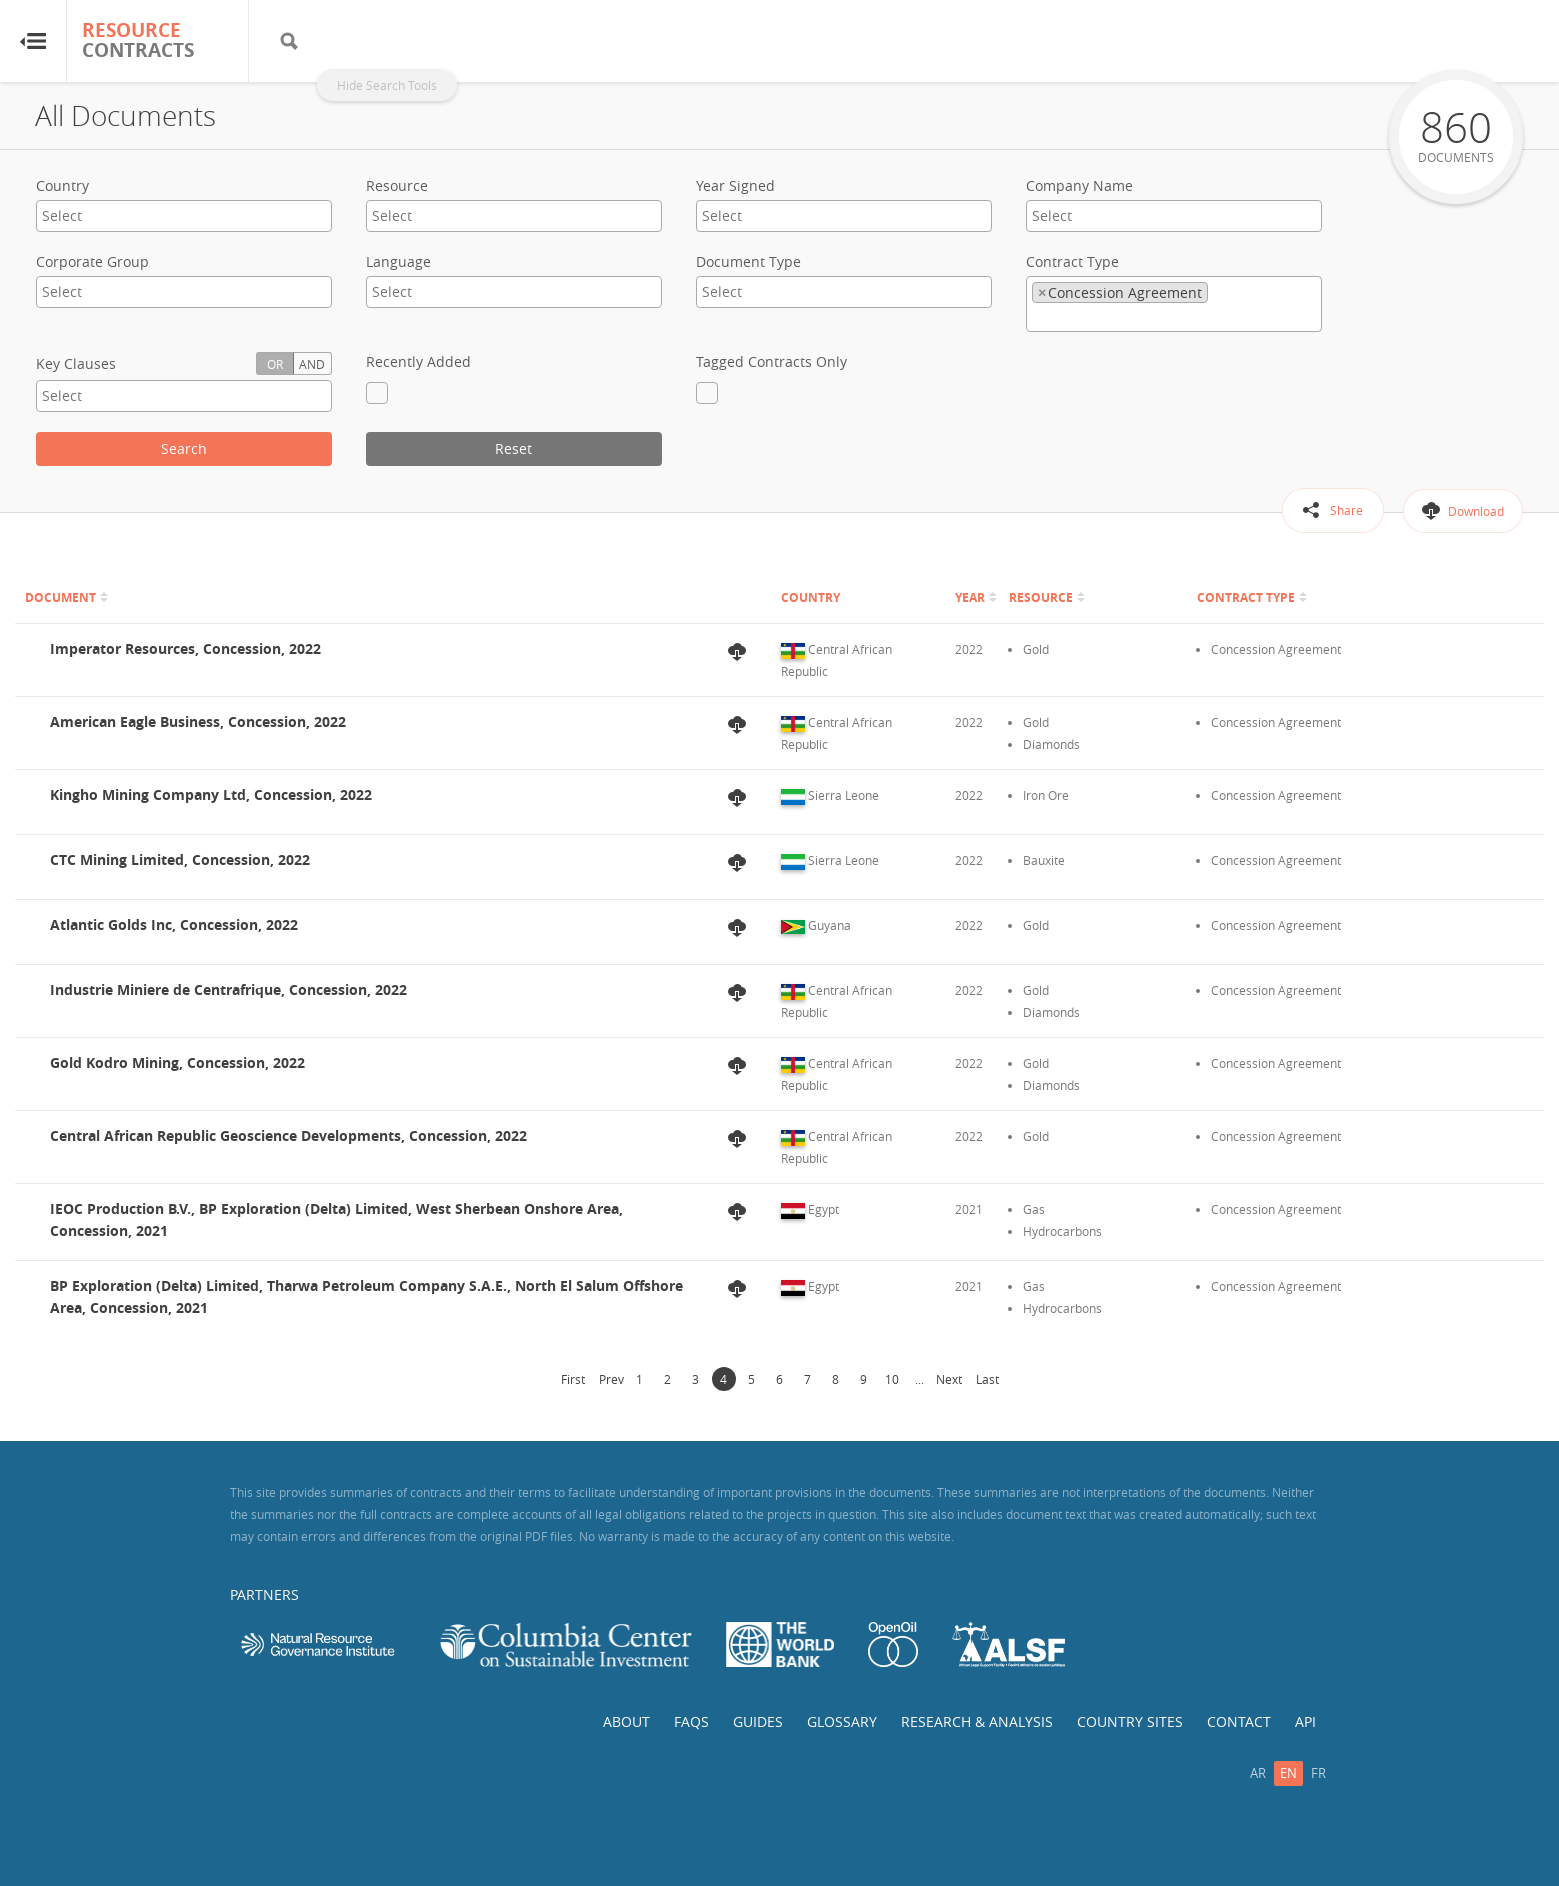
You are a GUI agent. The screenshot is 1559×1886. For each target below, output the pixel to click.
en (1288, 1773)
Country (62, 185)
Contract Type (1072, 261)
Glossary (842, 1721)
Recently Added (418, 361)
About (626, 1721)
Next (949, 1379)
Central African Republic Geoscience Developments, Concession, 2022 (288, 1135)
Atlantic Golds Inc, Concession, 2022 (174, 924)
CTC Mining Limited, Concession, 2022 (180, 859)
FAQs (691, 1721)
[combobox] (184, 216)
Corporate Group (92, 261)
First (573, 1379)
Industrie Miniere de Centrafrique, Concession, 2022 (228, 989)
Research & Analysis (977, 1721)
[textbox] (120, 215)
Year (970, 597)
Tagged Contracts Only (771, 361)
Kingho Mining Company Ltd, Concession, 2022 (211, 794)
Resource (397, 185)
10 (892, 1379)
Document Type (748, 261)
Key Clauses (76, 363)
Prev (611, 1379)
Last (987, 1379)
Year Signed (735, 185)
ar (1258, 1773)
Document (60, 597)
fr (1318, 1773)
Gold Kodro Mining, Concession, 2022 (177, 1062)
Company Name (1079, 185)
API (1305, 1721)
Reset (513, 448)
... (919, 1379)
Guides (758, 1721)
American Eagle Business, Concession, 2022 (198, 721)
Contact (1239, 1721)
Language (398, 261)
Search (184, 448)
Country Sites (1130, 1721)
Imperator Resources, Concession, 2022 (185, 648)
